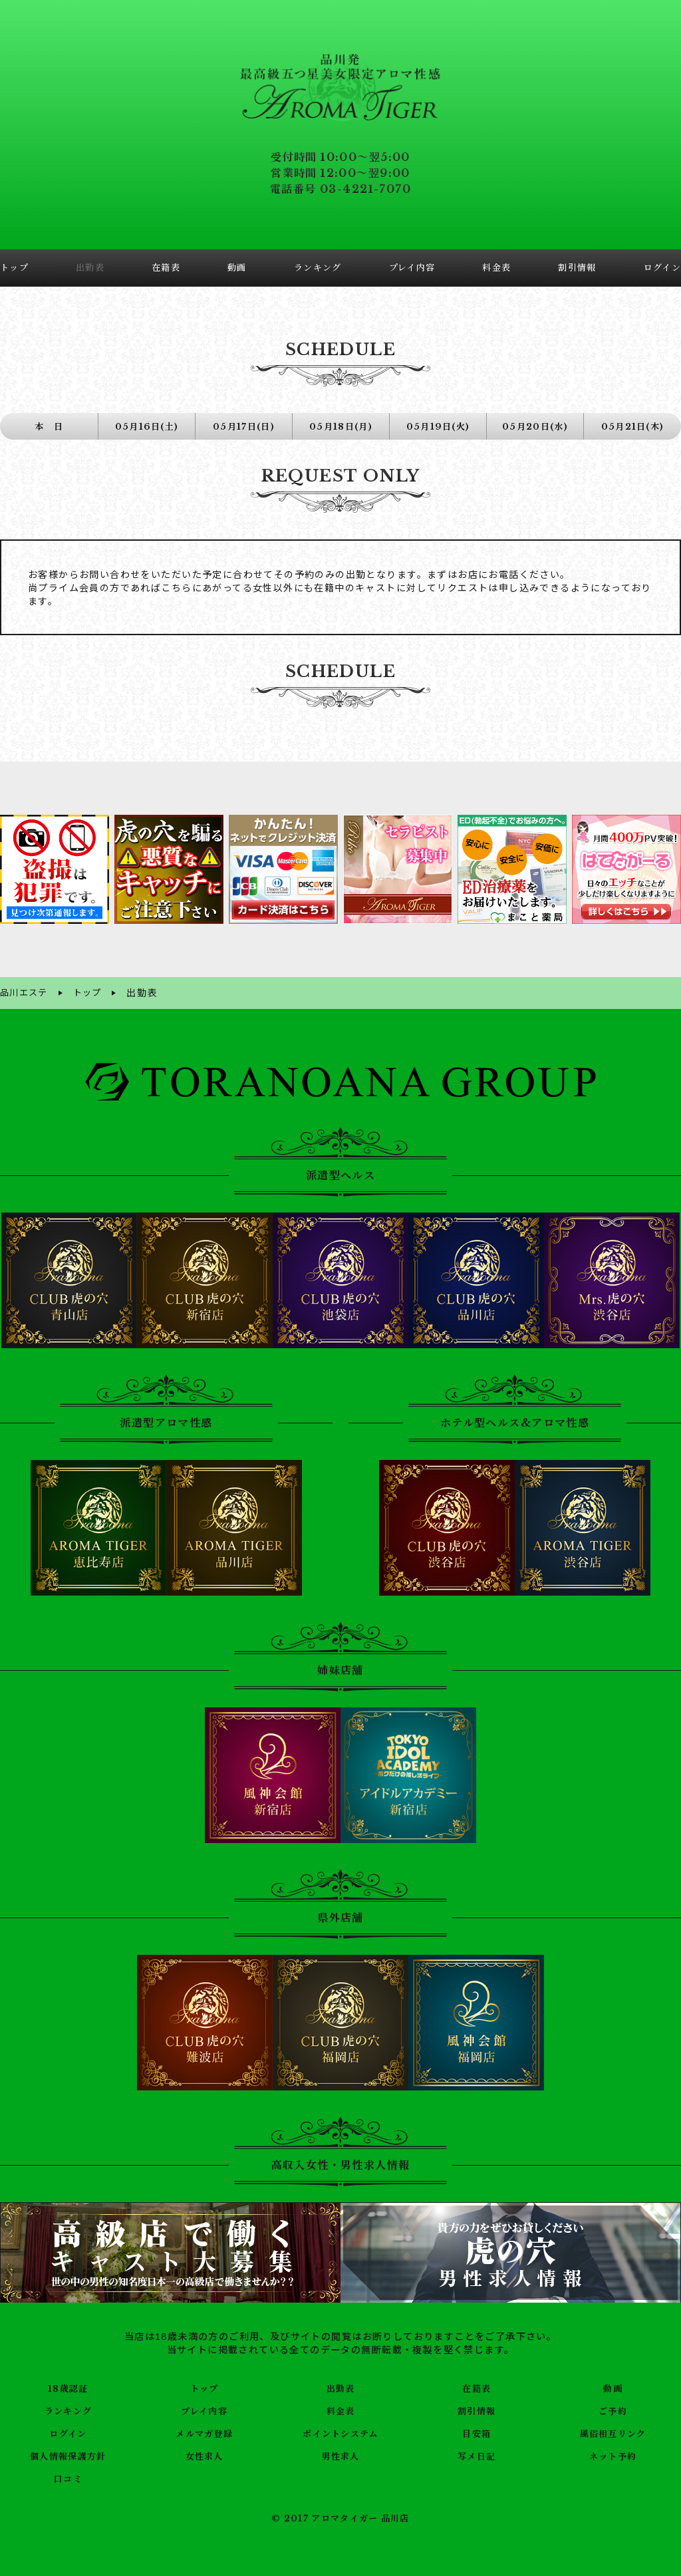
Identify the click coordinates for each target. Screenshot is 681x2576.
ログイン (68, 2431)
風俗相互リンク (613, 2431)
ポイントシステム (340, 2431)
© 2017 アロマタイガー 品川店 (340, 2517)
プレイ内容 (204, 2409)
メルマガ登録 (204, 2431)
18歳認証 (68, 2386)
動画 (613, 2386)
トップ (204, 2386)
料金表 (340, 2409)
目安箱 (477, 2431)
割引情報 (476, 2409)
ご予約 (612, 2409)
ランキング (68, 2409)
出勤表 (340, 2386)
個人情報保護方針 (68, 2454)
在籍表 (477, 2386)
